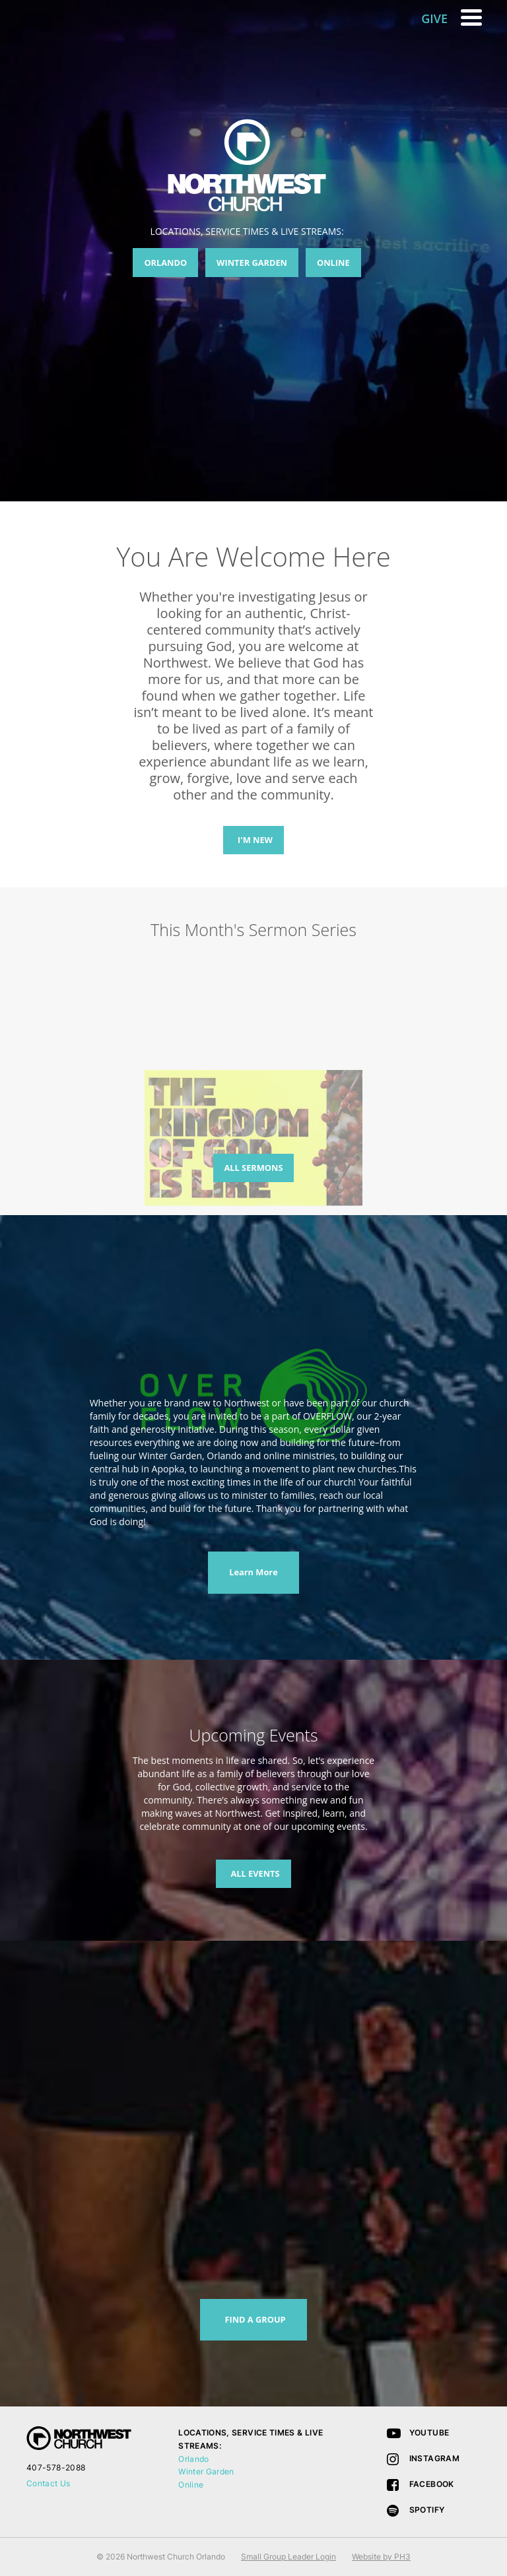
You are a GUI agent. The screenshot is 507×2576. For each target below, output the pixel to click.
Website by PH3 (381, 2556)
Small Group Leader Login (288, 2556)
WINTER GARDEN (252, 262)
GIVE (434, 18)
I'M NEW (255, 840)
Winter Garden (206, 2471)
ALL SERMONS (253, 1168)
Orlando (193, 2459)
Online (190, 2485)
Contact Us (48, 2483)
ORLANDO (165, 262)
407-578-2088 (55, 2467)
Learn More (253, 1572)
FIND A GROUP (254, 2319)
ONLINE (333, 262)
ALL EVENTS (254, 1873)
